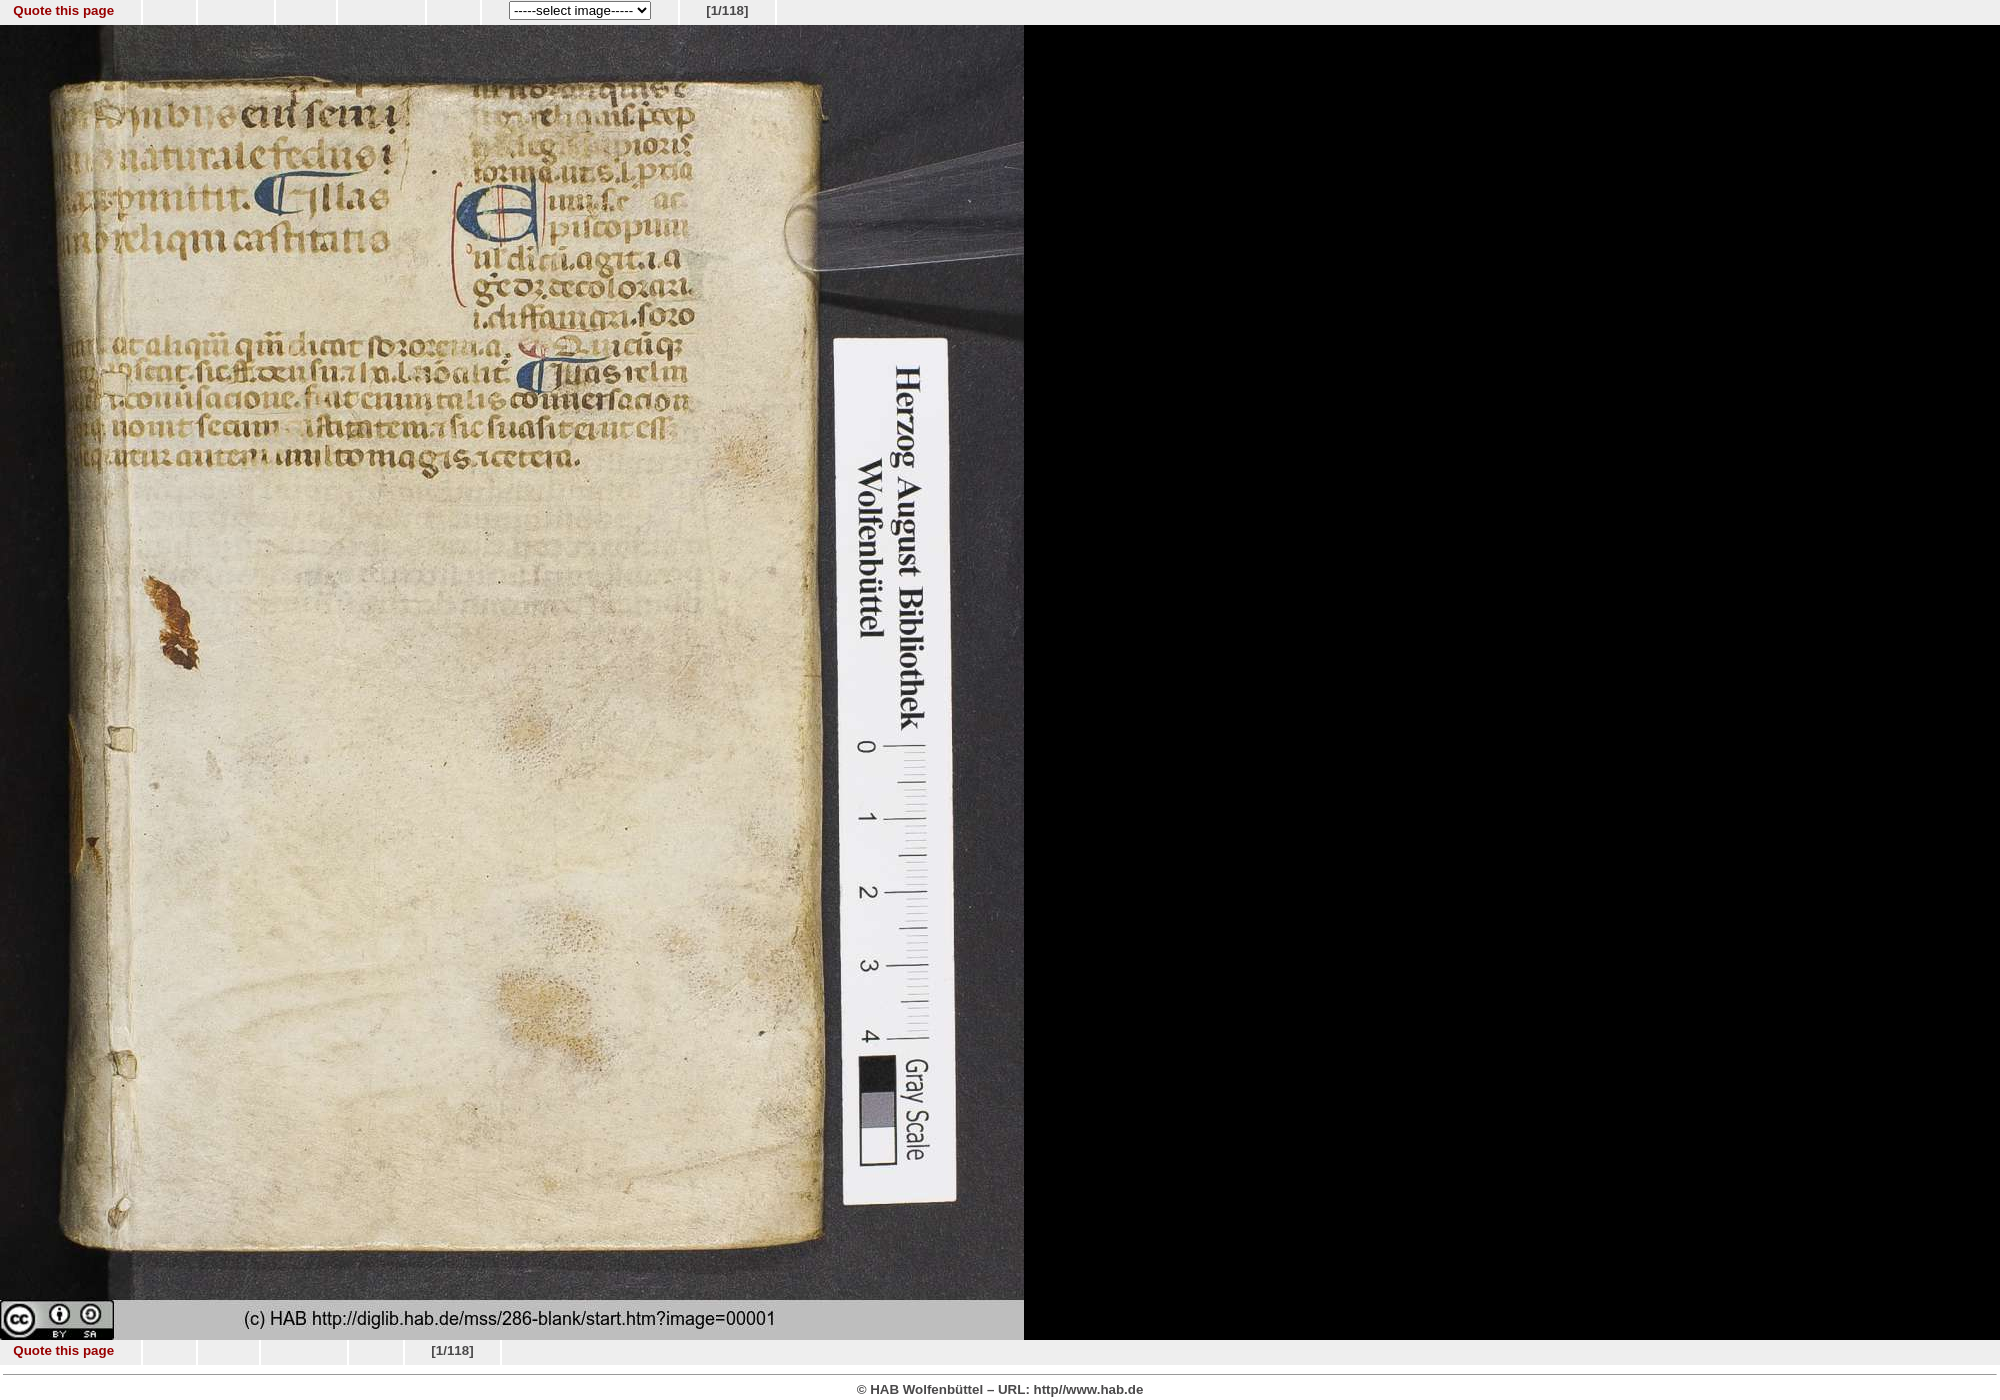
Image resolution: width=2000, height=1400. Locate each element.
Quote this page (63, 10)
